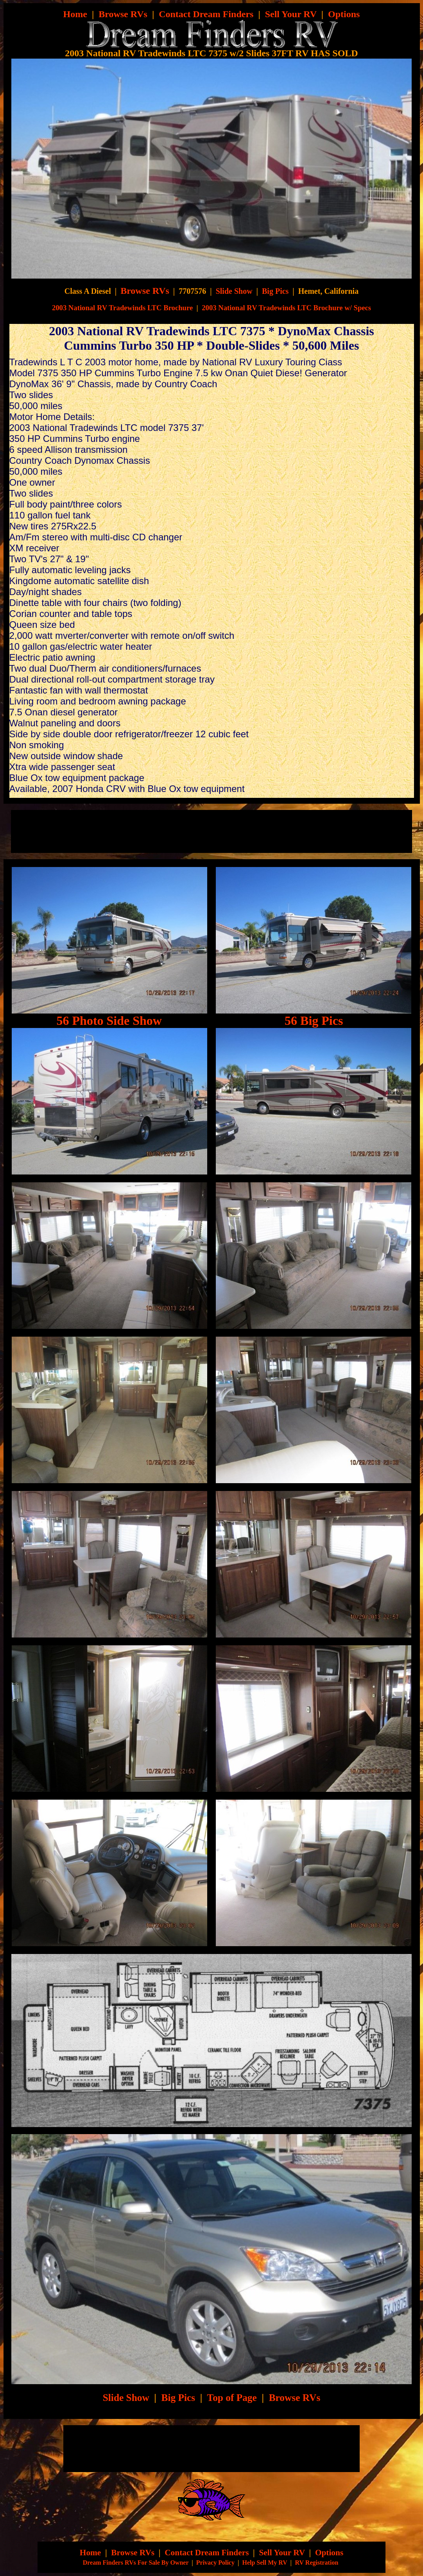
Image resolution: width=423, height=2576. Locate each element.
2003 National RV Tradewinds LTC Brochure (122, 308)
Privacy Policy (215, 2562)
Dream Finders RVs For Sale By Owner (136, 2562)
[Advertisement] (112, 831)
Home (75, 14)
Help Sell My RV (264, 2562)
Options (344, 14)
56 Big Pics (314, 1021)
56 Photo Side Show (109, 1021)
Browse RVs (123, 14)
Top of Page (232, 2397)
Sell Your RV (291, 14)
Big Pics (275, 291)
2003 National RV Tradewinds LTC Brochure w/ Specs (286, 308)
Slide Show (234, 291)
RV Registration (317, 2562)
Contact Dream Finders (206, 14)
